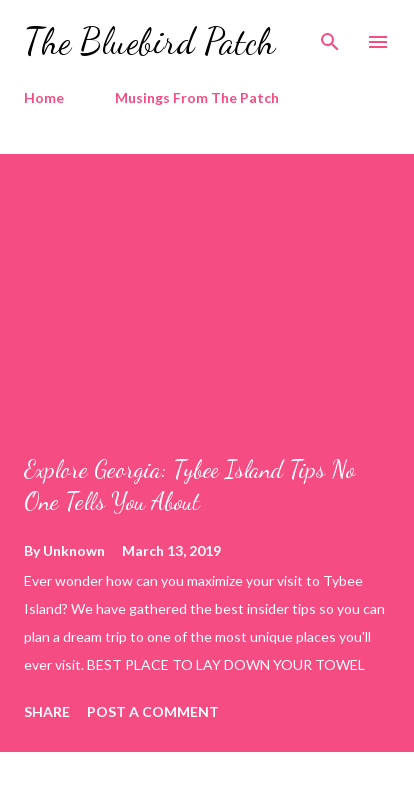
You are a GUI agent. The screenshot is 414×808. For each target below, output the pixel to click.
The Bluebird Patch (149, 41)
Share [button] (47, 711)
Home (44, 97)
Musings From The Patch (197, 97)
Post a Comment (153, 711)
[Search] (330, 36)
